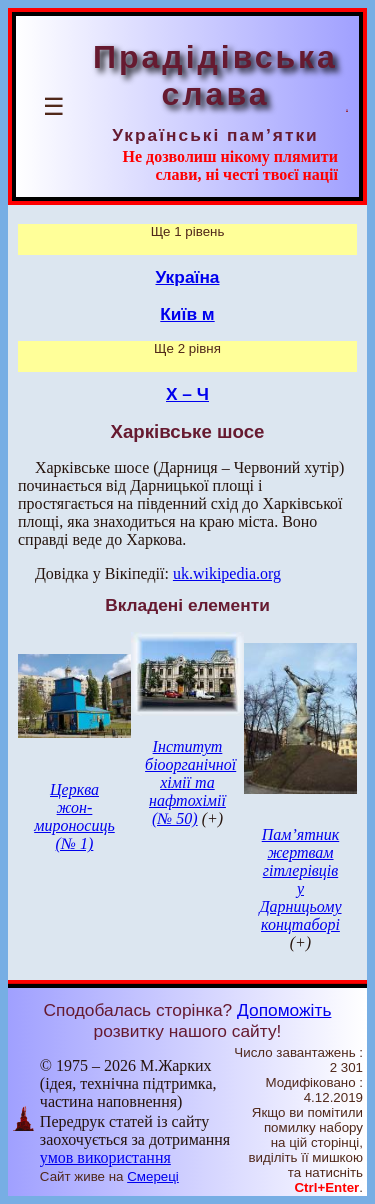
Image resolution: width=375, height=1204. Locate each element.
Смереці (153, 1176)
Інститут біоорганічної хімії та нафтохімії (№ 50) (190, 782)
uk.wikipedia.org (227, 573)
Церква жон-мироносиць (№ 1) (74, 816)
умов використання (105, 1157)
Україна (188, 277)
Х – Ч (187, 394)
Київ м (187, 314)
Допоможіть (284, 1010)
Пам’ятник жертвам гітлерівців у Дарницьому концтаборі (300, 879)
